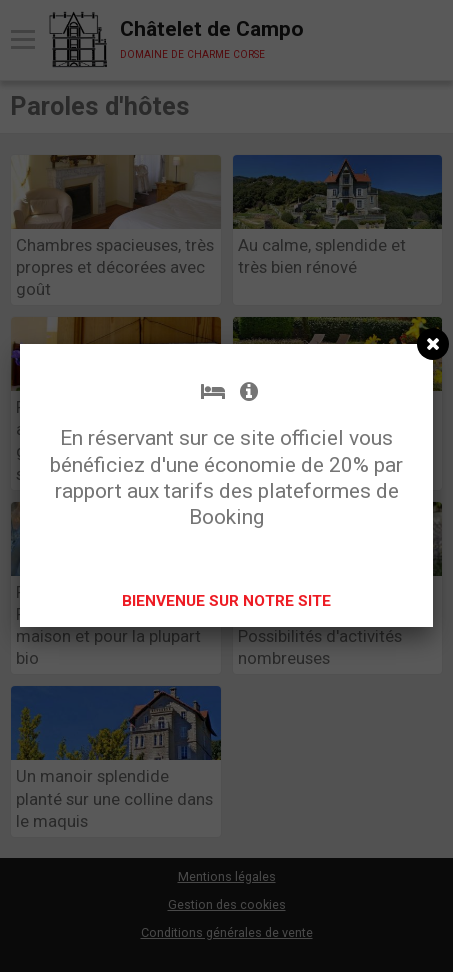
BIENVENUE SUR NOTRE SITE (226, 601)
